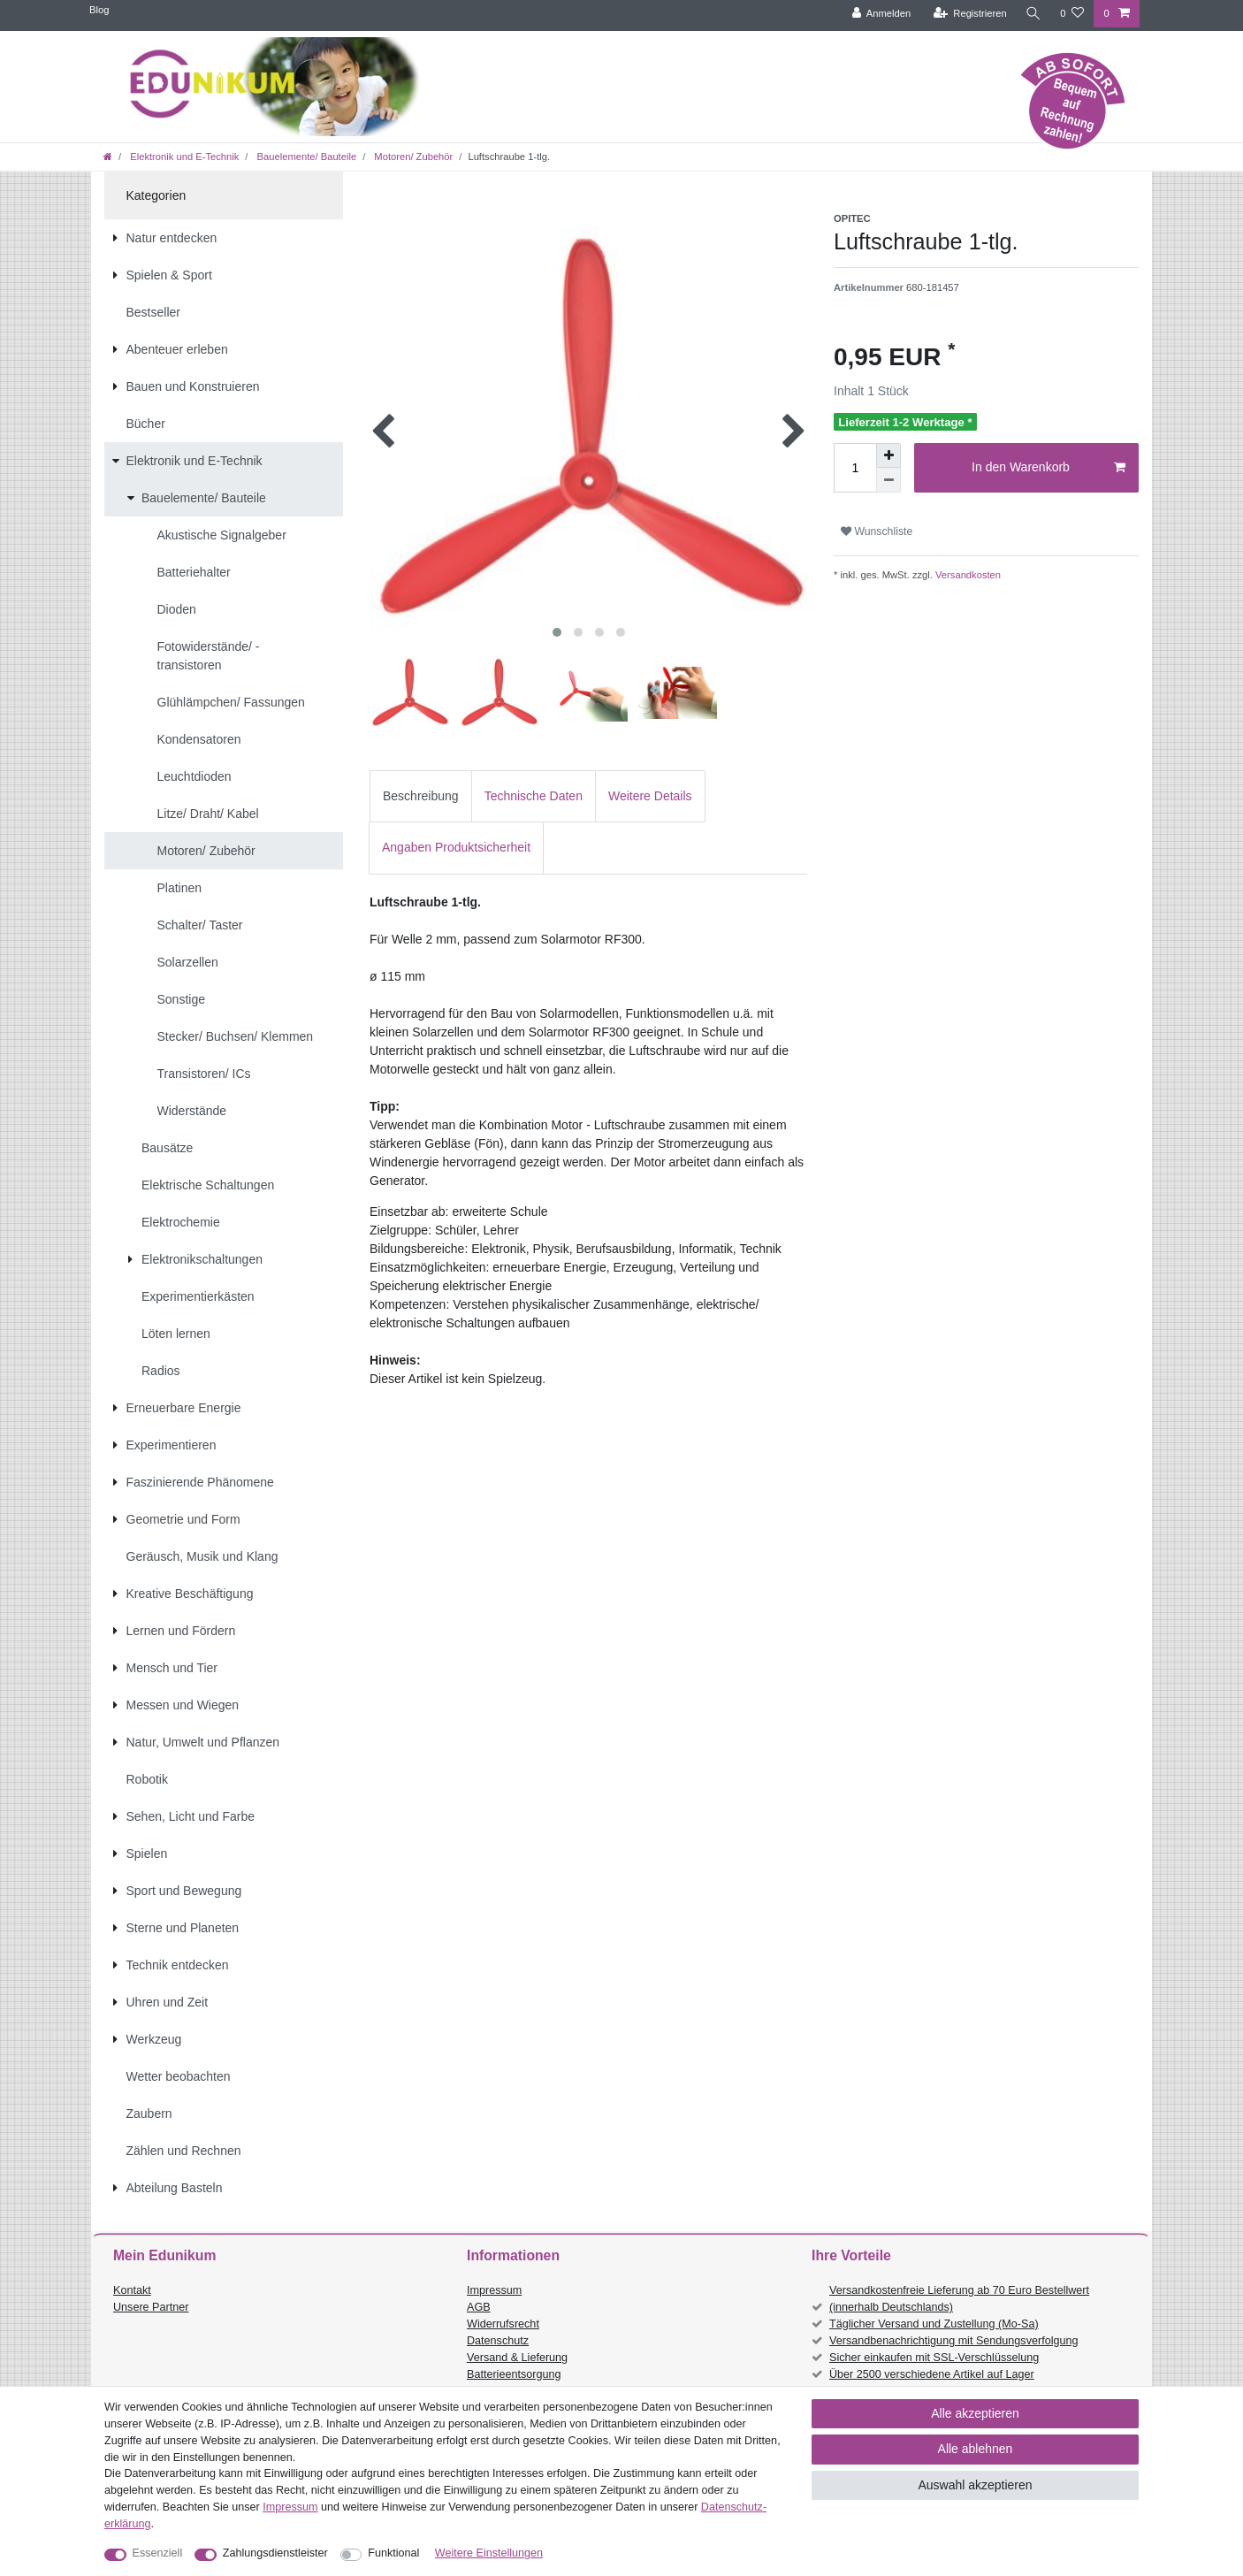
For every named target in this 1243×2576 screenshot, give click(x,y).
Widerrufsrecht (503, 2324)
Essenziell (158, 2553)
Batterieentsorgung (513, 2374)
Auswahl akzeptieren (975, 2485)
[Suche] (1032, 13)
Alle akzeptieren (975, 2413)
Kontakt (132, 2290)
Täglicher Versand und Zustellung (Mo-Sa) (934, 2324)
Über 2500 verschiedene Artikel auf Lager (931, 2374)
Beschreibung (421, 796)
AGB (479, 2307)
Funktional (393, 2553)
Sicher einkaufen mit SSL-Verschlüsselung (934, 2357)
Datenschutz (498, 2341)
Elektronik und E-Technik (183, 156)
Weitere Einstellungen (489, 2553)
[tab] (421, 796)
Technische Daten (533, 796)
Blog (99, 9)
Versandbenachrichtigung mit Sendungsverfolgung (953, 2341)
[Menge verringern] (888, 480)
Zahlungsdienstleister (275, 2553)
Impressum (494, 2290)
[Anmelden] (880, 13)
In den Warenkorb (1048, 468)
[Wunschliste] (1072, 13)
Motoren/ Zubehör (412, 156)
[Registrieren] (968, 13)
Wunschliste (876, 531)
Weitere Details (650, 796)
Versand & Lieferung (517, 2357)
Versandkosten (967, 574)
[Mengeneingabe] (855, 468)
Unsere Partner (150, 2307)
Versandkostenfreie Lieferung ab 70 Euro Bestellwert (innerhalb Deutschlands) (959, 2298)
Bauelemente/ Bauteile (305, 156)
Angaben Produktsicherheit (456, 847)
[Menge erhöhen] (888, 455)
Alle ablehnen (975, 2449)
